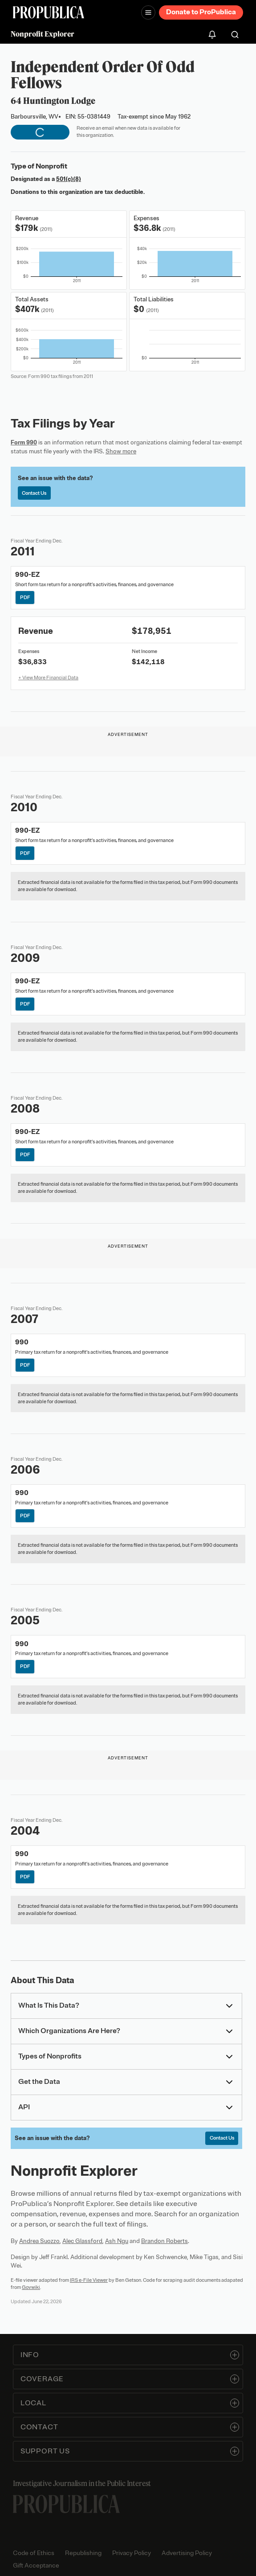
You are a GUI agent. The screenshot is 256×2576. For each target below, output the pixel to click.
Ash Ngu (116, 2241)
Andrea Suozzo (39, 2241)
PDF (25, 597)
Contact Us (34, 493)
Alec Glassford (82, 2241)
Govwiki (31, 2287)
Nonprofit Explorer (42, 33)
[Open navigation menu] (148, 12)
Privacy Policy (131, 2553)
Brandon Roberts (164, 2241)
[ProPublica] (48, 12)
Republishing (83, 2553)
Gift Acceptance (36, 2565)
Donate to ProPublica (201, 12)
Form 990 (24, 442)
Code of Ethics (33, 2553)
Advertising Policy (187, 2553)
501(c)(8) (68, 179)
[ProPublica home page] (66, 2504)
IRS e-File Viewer (89, 2280)
